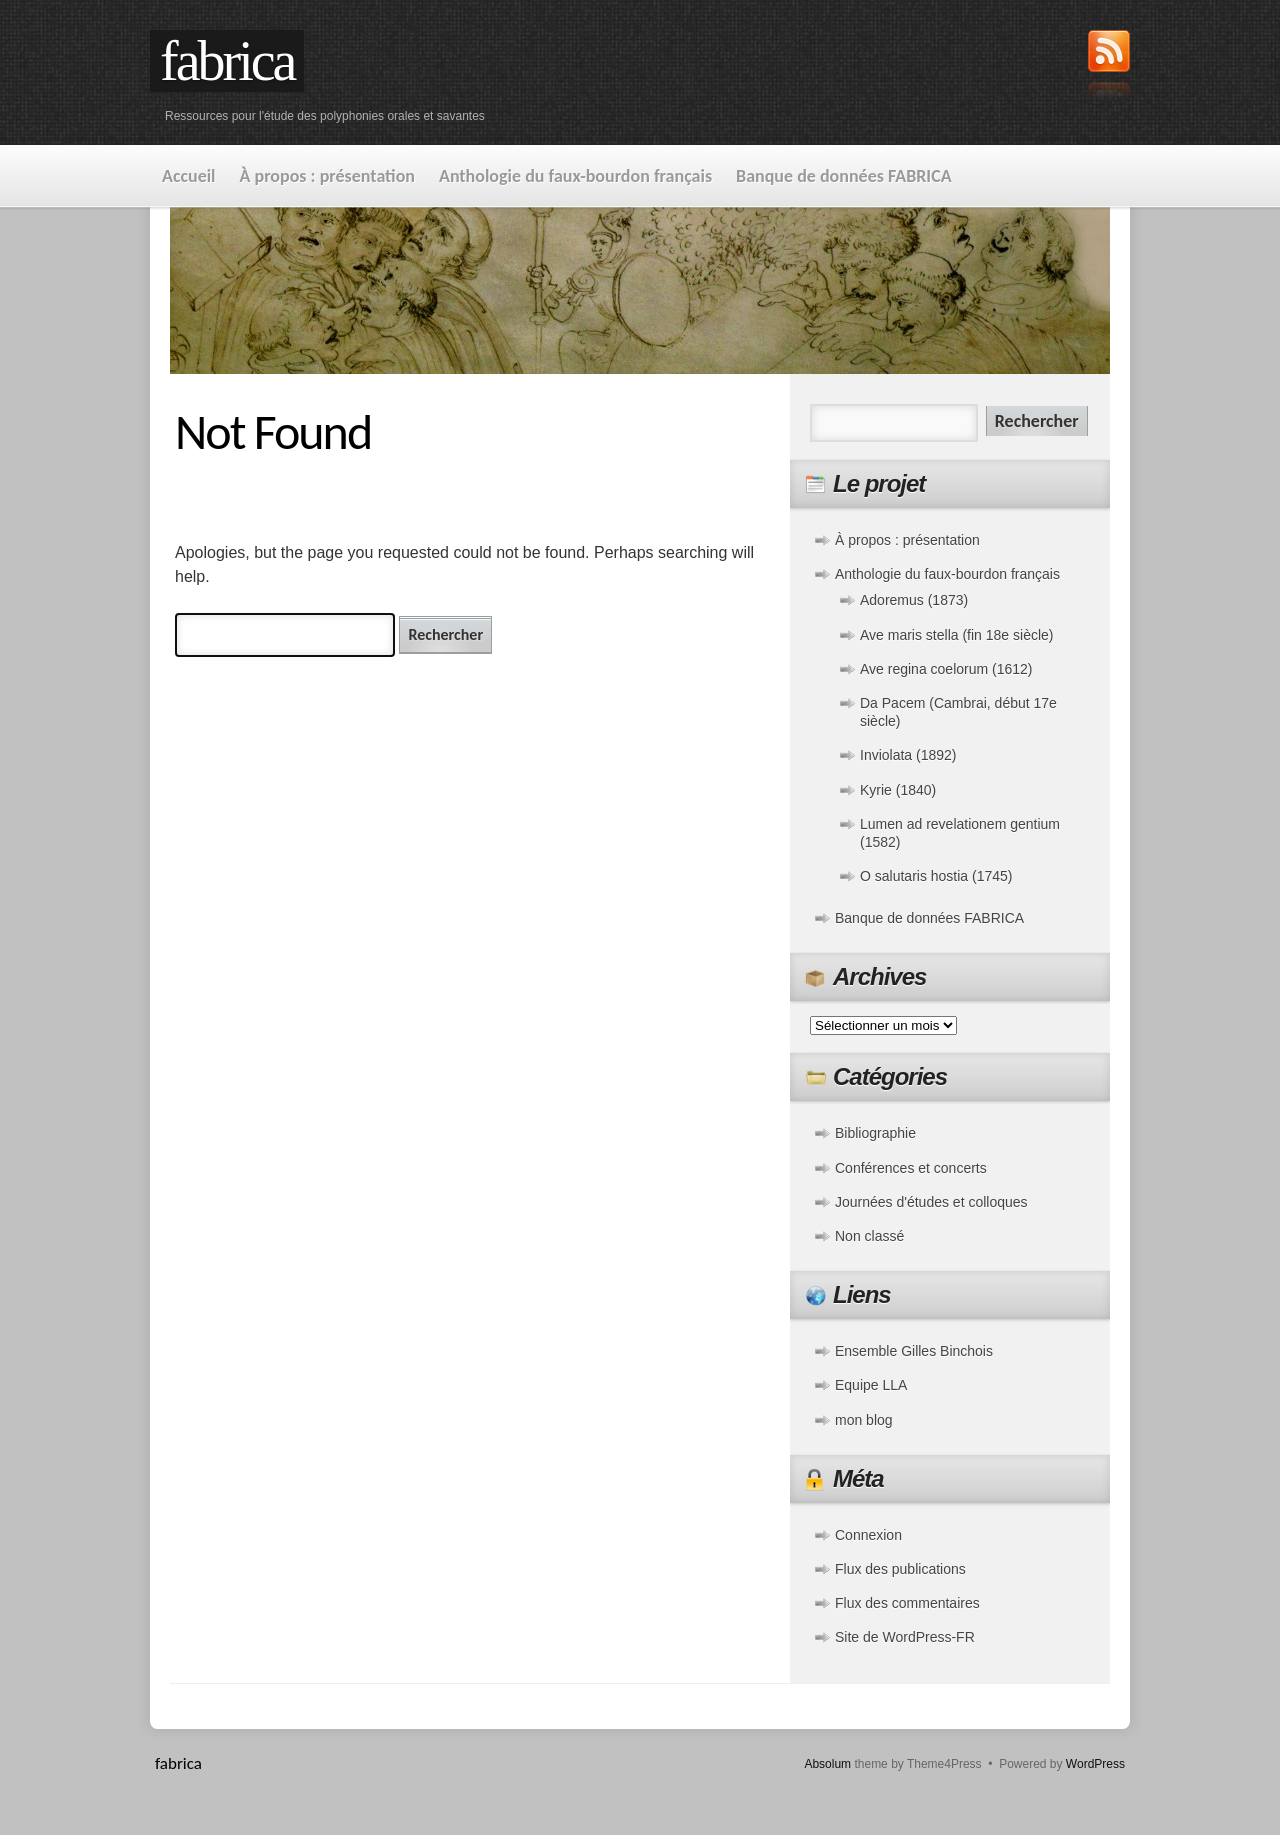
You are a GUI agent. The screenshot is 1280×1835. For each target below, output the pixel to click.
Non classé (869, 1236)
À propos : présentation (327, 176)
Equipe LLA (871, 1385)
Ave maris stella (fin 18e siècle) (956, 635)
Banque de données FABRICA (844, 176)
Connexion (868, 1535)
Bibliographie (875, 1133)
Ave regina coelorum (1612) (946, 669)
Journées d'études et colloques (931, 1202)
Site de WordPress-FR (905, 1637)
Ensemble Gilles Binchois (914, 1351)
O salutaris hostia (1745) (936, 876)
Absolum (827, 1764)
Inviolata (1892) (908, 755)
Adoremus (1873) (914, 600)
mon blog (864, 1420)
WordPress (1095, 1764)
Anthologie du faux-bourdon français (575, 176)
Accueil (189, 176)
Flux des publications (900, 1569)
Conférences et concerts (911, 1168)
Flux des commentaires (907, 1603)
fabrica (227, 61)
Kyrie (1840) (898, 790)
